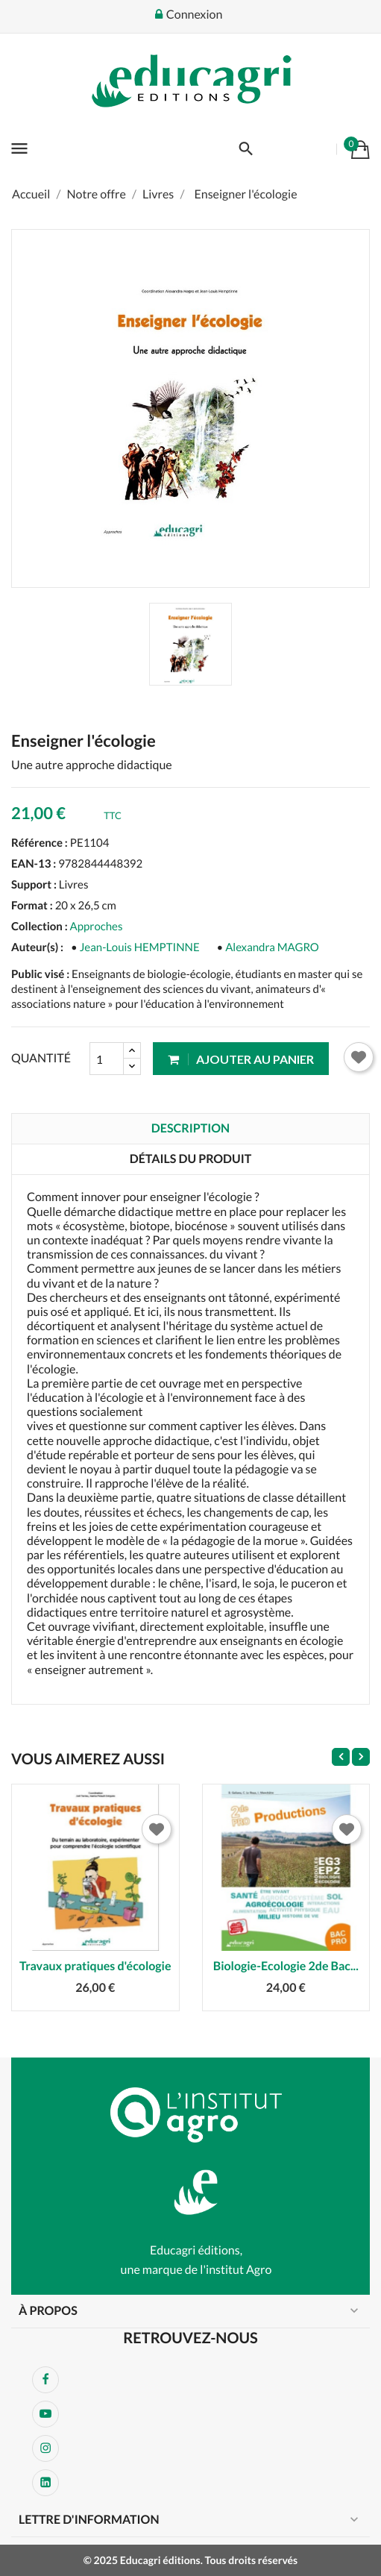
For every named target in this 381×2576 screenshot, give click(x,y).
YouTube (45, 2414)
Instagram (45, 2448)
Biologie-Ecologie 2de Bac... (286, 1966)
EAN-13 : (33, 864)
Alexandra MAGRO (272, 947)
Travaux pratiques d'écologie (95, 1966)
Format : (32, 905)
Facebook (45, 2379)
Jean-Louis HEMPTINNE (140, 947)
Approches (96, 926)
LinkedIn (45, 2482)
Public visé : (40, 974)
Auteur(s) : (37, 947)
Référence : (39, 843)
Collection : (39, 926)
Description (190, 1128)
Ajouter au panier (241, 1059)
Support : (34, 884)
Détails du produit (191, 1159)
